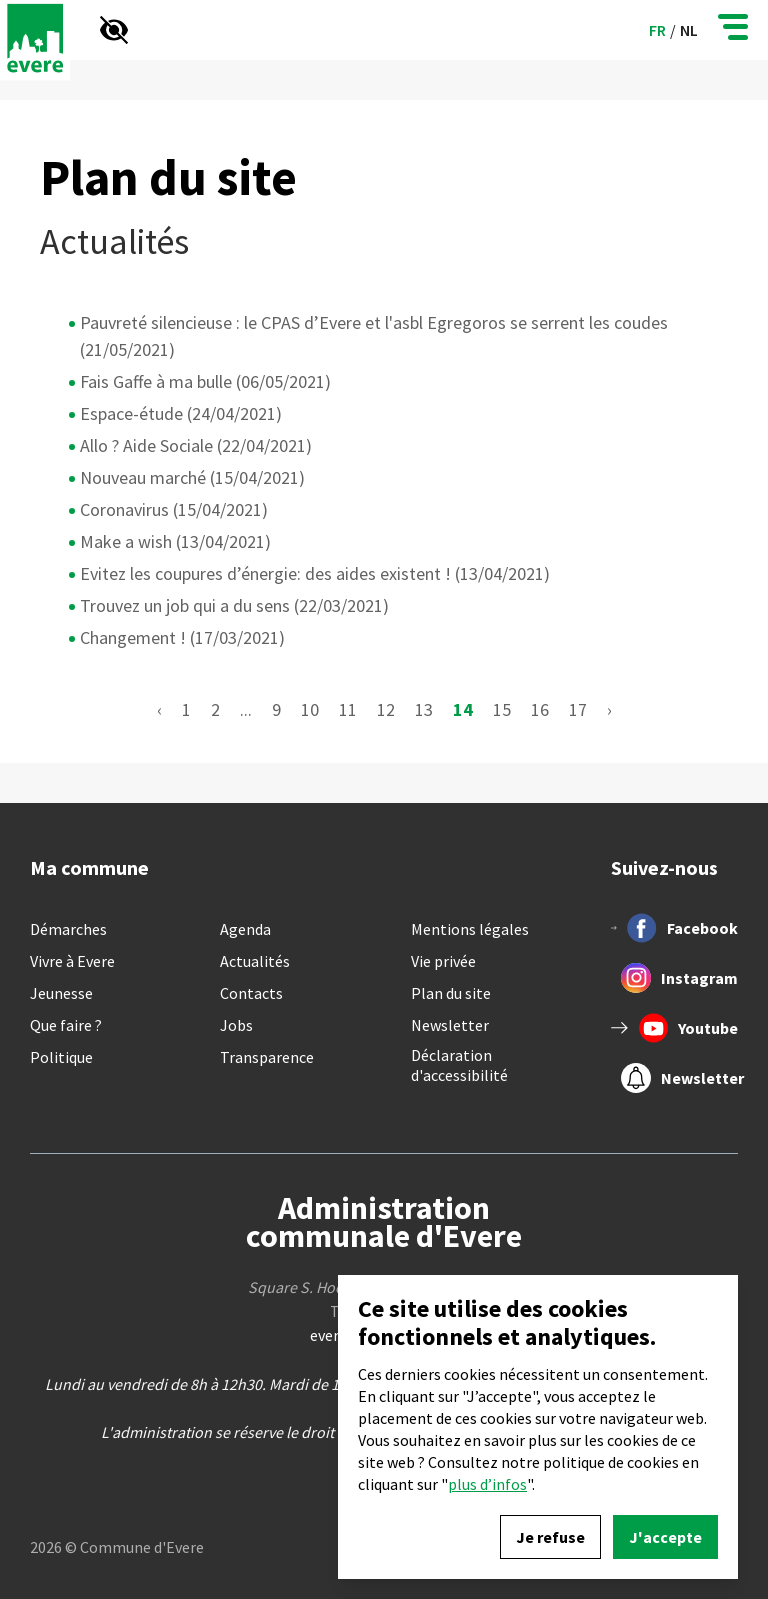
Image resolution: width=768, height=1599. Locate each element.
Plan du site (451, 993)
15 (502, 709)
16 (540, 709)
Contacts (251, 993)
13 (424, 709)
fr (657, 30)
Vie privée (443, 961)
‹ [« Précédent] (159, 709)
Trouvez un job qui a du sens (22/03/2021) (234, 605)
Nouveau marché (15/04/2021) (192, 477)
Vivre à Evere (72, 961)
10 (310, 709)
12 (386, 709)
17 (578, 709)
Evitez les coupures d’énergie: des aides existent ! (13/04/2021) (315, 573)
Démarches (68, 929)
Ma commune (89, 867)
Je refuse (550, 1537)
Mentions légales (470, 929)
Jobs (236, 1025)
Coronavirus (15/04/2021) (174, 509)
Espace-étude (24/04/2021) (181, 413)
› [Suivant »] (609, 709)
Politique (61, 1057)
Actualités (255, 961)
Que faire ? (66, 1025)
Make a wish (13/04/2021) (175, 541)
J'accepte (665, 1537)
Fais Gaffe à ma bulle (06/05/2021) (205, 381)
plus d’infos (487, 1484)
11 (348, 709)
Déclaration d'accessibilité (459, 1065)
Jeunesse (61, 993)
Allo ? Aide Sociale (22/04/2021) (196, 445)
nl (689, 30)
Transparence (267, 1057)
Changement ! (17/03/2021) (182, 637)
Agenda (245, 929)
